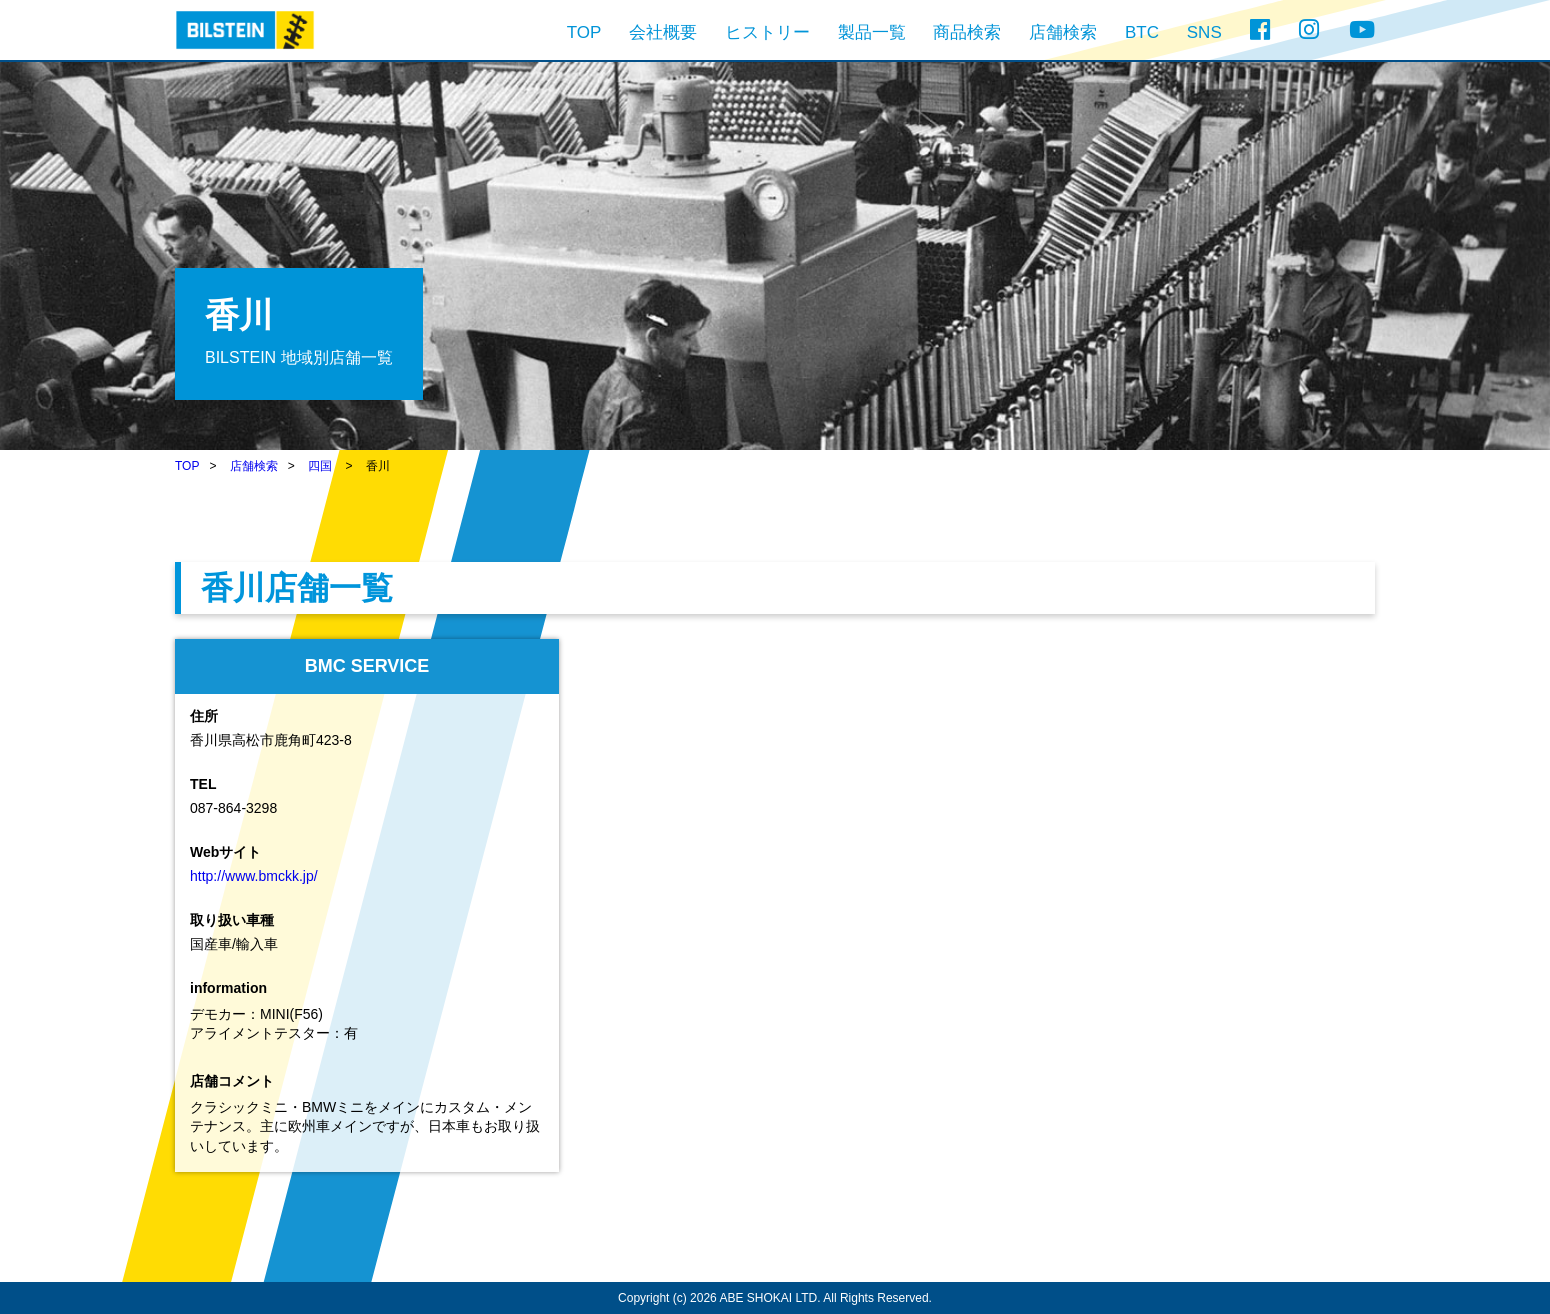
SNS (1204, 32)
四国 (320, 466)
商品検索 (967, 32)
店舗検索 (1063, 32)
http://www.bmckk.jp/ (254, 876)
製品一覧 (872, 32)
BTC (1142, 32)
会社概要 (663, 32)
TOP (584, 32)
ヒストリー (767, 32)
